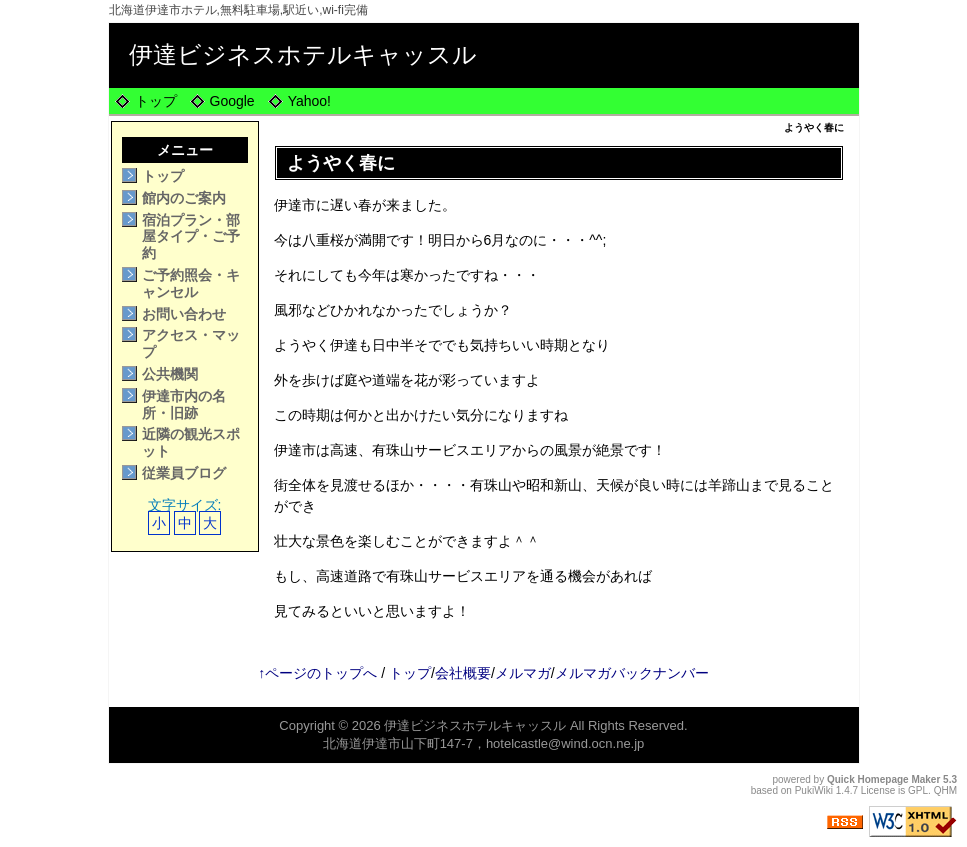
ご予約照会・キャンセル (191, 283)
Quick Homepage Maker (883, 779)
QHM (945, 790)
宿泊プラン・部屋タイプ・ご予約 (191, 237)
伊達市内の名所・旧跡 (184, 404)
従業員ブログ (184, 473)
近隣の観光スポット (191, 442)
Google (232, 101)
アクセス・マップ (191, 343)
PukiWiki (814, 790)
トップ (156, 101)
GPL (918, 790)
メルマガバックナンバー (632, 673)
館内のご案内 (184, 198)
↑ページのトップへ (317, 673)
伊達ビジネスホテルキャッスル (303, 54)
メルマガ (523, 673)
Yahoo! (309, 101)
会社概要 (463, 673)
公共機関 (170, 374)
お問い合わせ (184, 314)
